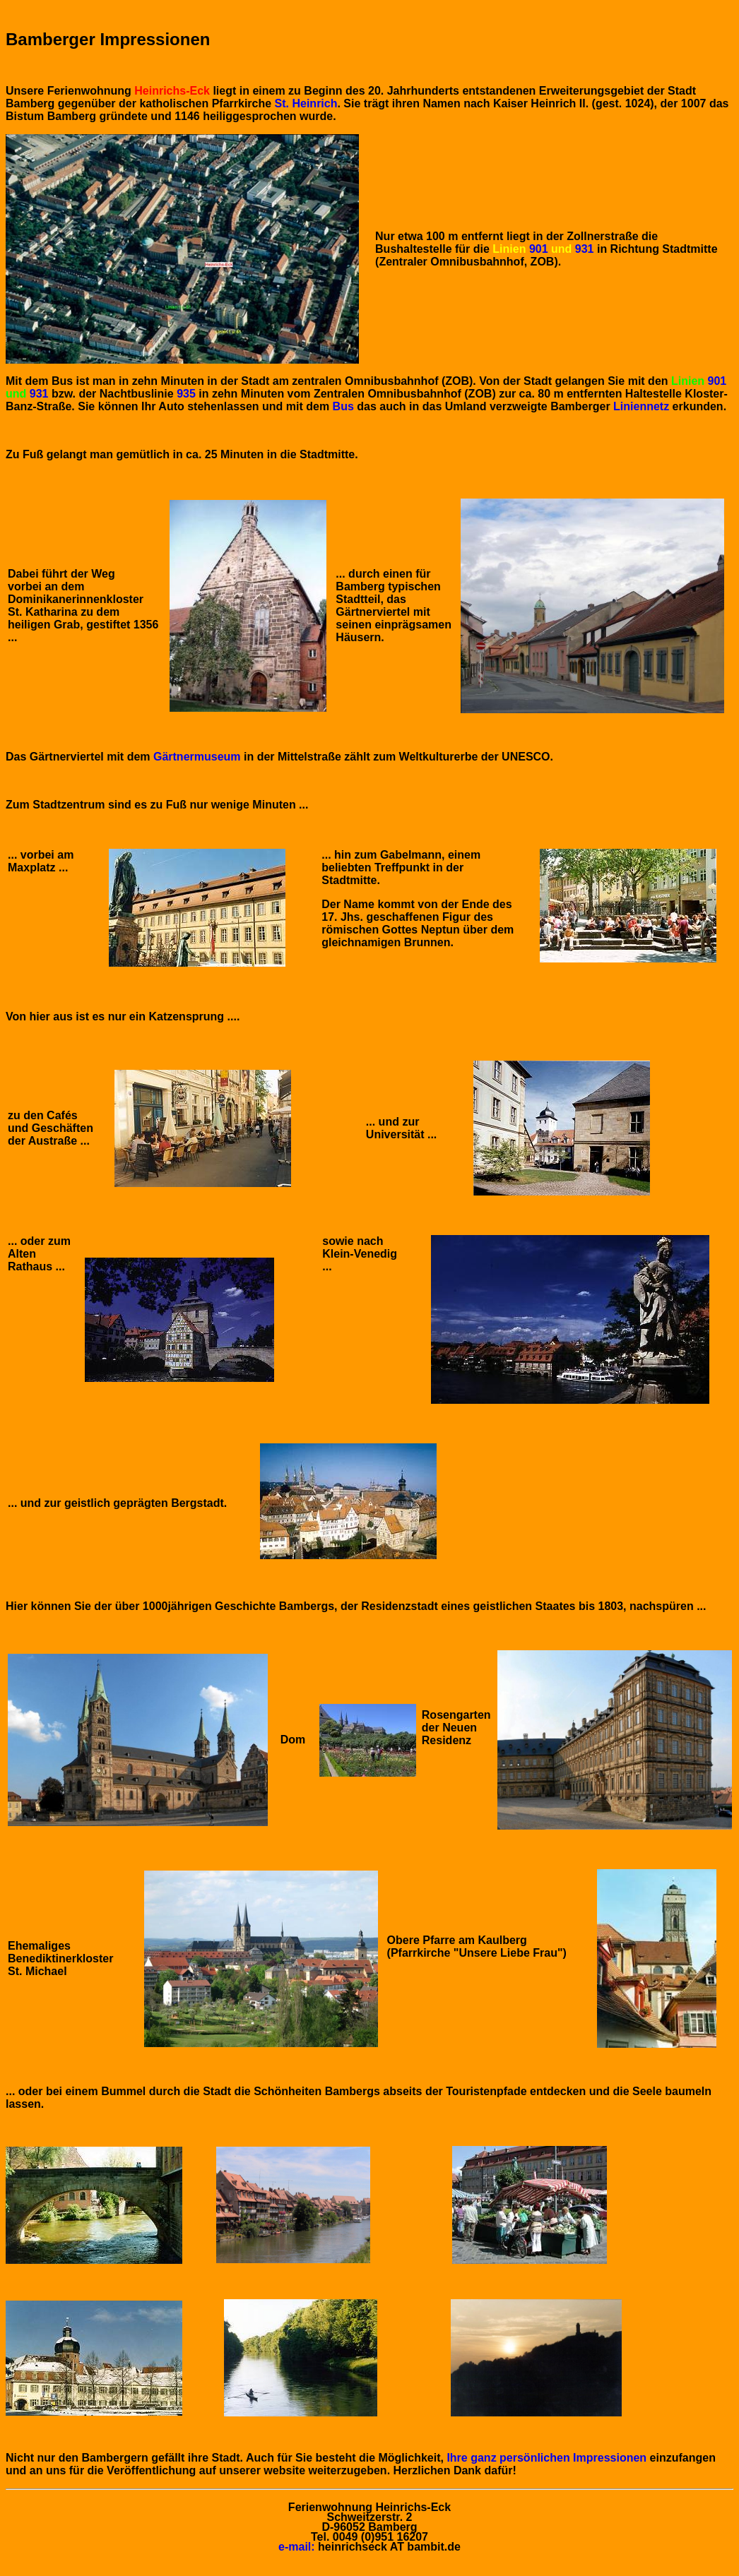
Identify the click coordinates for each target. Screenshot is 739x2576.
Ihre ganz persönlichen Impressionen (548, 2458)
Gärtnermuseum (197, 757)
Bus (343, 406)
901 (538, 249)
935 (186, 394)
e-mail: (296, 2547)
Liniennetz (641, 406)
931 (586, 249)
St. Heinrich (306, 103)
